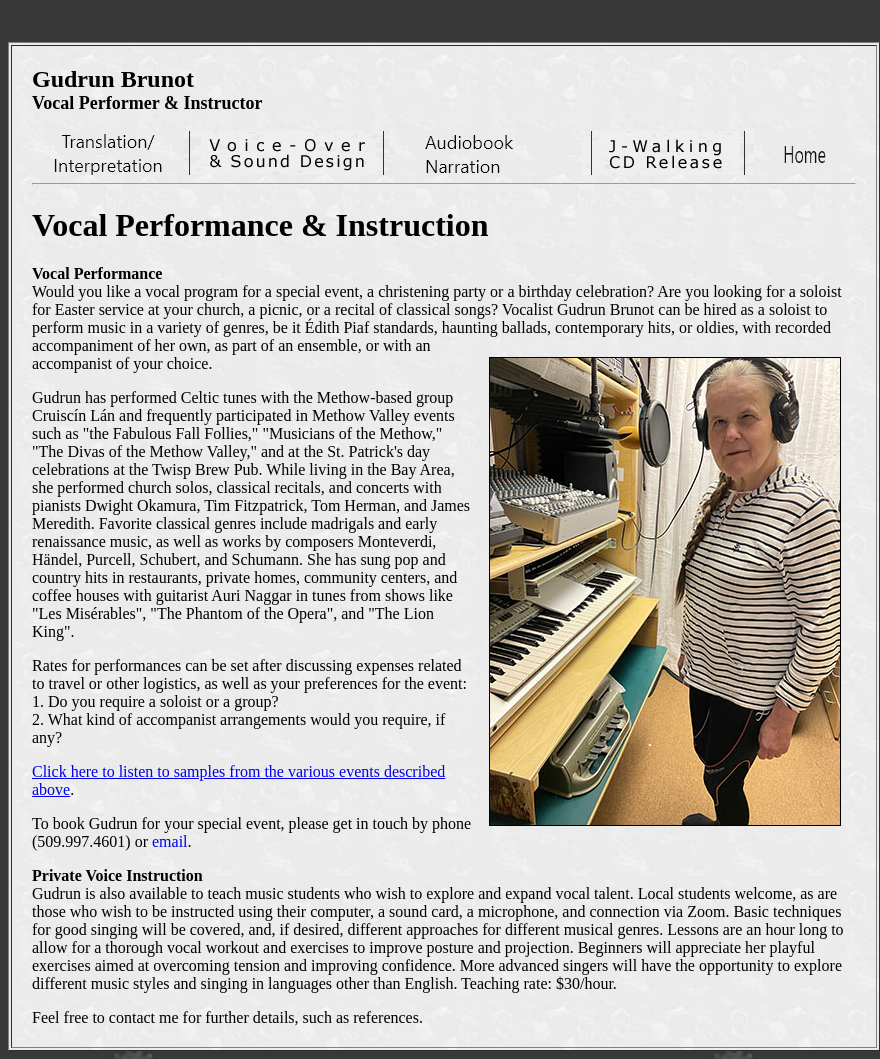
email (170, 841)
